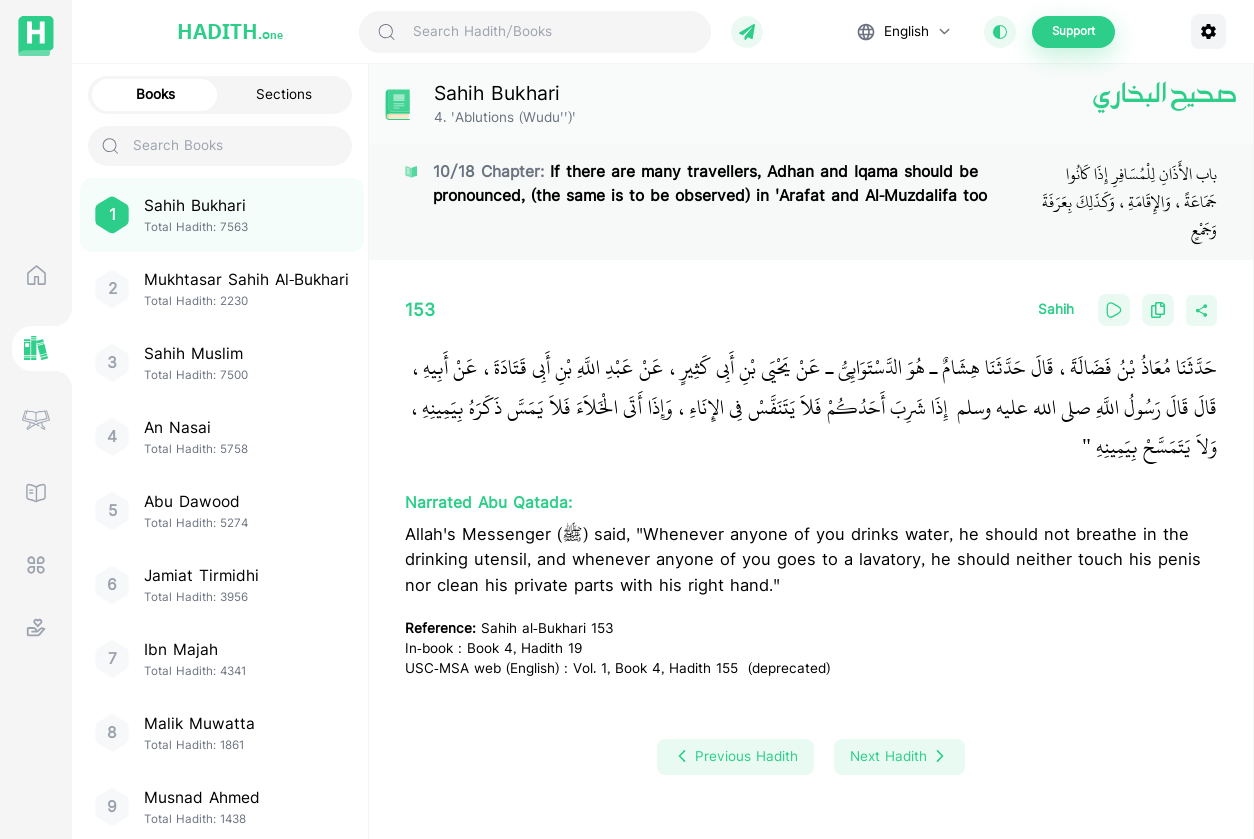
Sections (284, 95)
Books (155, 95)
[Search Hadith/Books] (553, 32)
